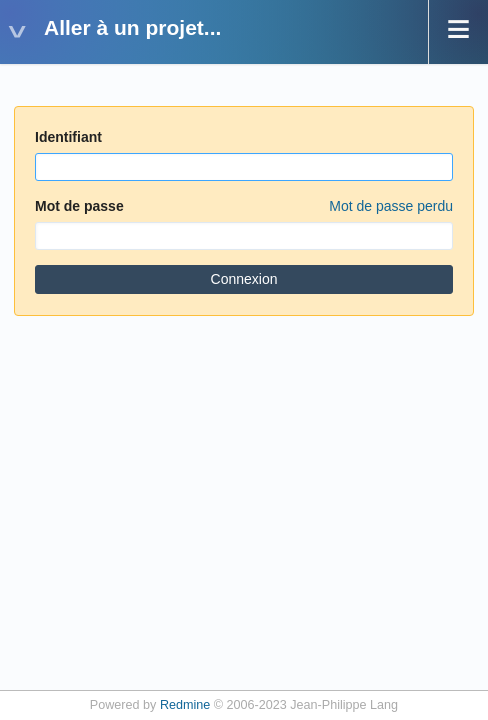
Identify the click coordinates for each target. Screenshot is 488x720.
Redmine (185, 705)
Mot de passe (244, 206)
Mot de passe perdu (391, 206)
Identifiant (68, 137)
